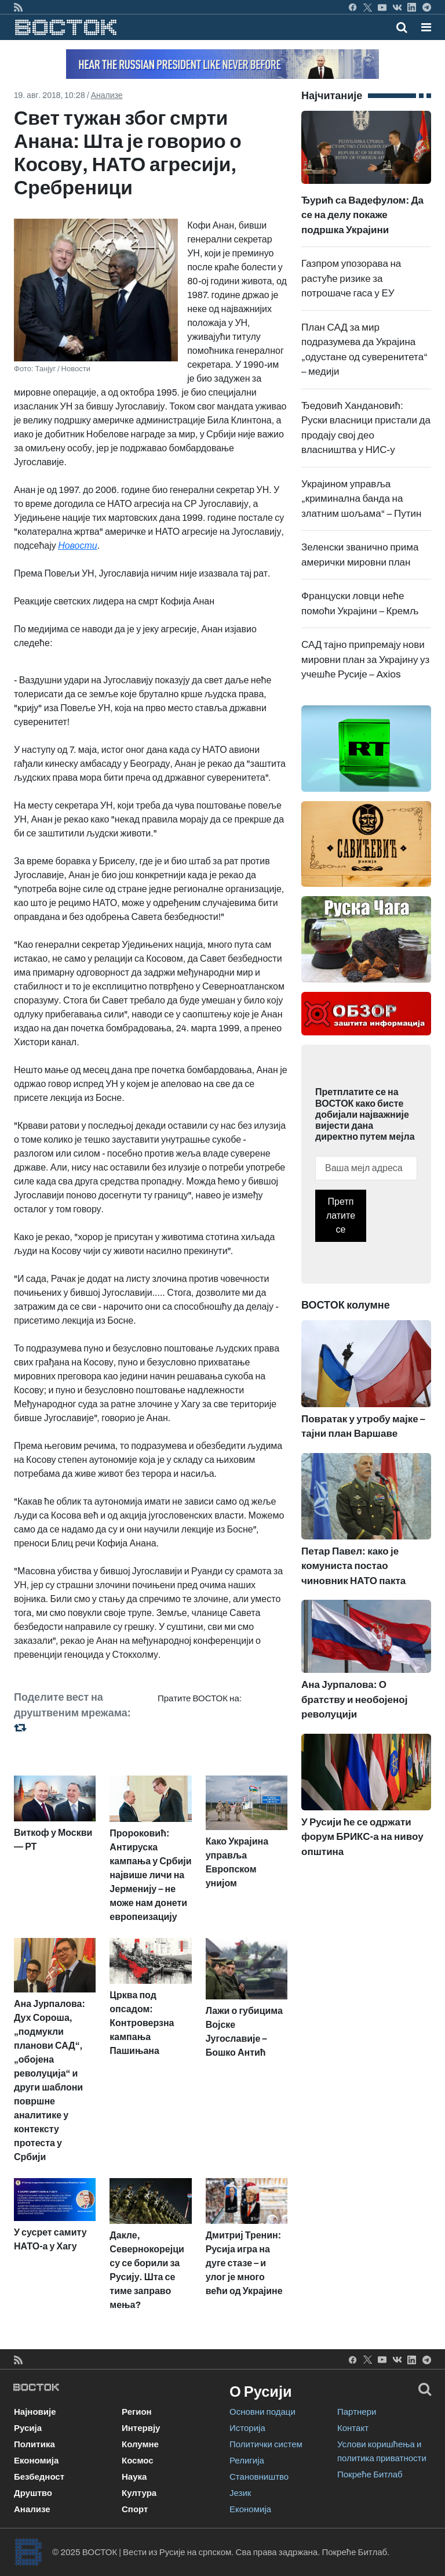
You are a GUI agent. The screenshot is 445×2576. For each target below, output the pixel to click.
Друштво (33, 2493)
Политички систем (265, 2444)
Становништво (259, 2476)
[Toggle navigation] (422, 27)
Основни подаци (262, 2411)
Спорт (135, 2509)
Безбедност (39, 2476)
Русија (28, 2428)
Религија (246, 2460)
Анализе (107, 95)
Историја (247, 2428)
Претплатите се (340, 1215)
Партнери (356, 2411)
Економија (36, 2460)
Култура (139, 2493)
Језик (240, 2493)
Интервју (141, 2428)
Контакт (353, 2428)
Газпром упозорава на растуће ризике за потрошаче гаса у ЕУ (351, 278)
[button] (426, 27)
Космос (138, 2460)
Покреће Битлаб (370, 2474)
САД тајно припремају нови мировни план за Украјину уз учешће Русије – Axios (365, 659)
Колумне (140, 2444)
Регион (137, 2411)
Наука (134, 2476)
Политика (34, 2444)
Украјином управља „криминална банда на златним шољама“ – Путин (361, 499)
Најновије (35, 2411)
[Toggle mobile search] (401, 27)
